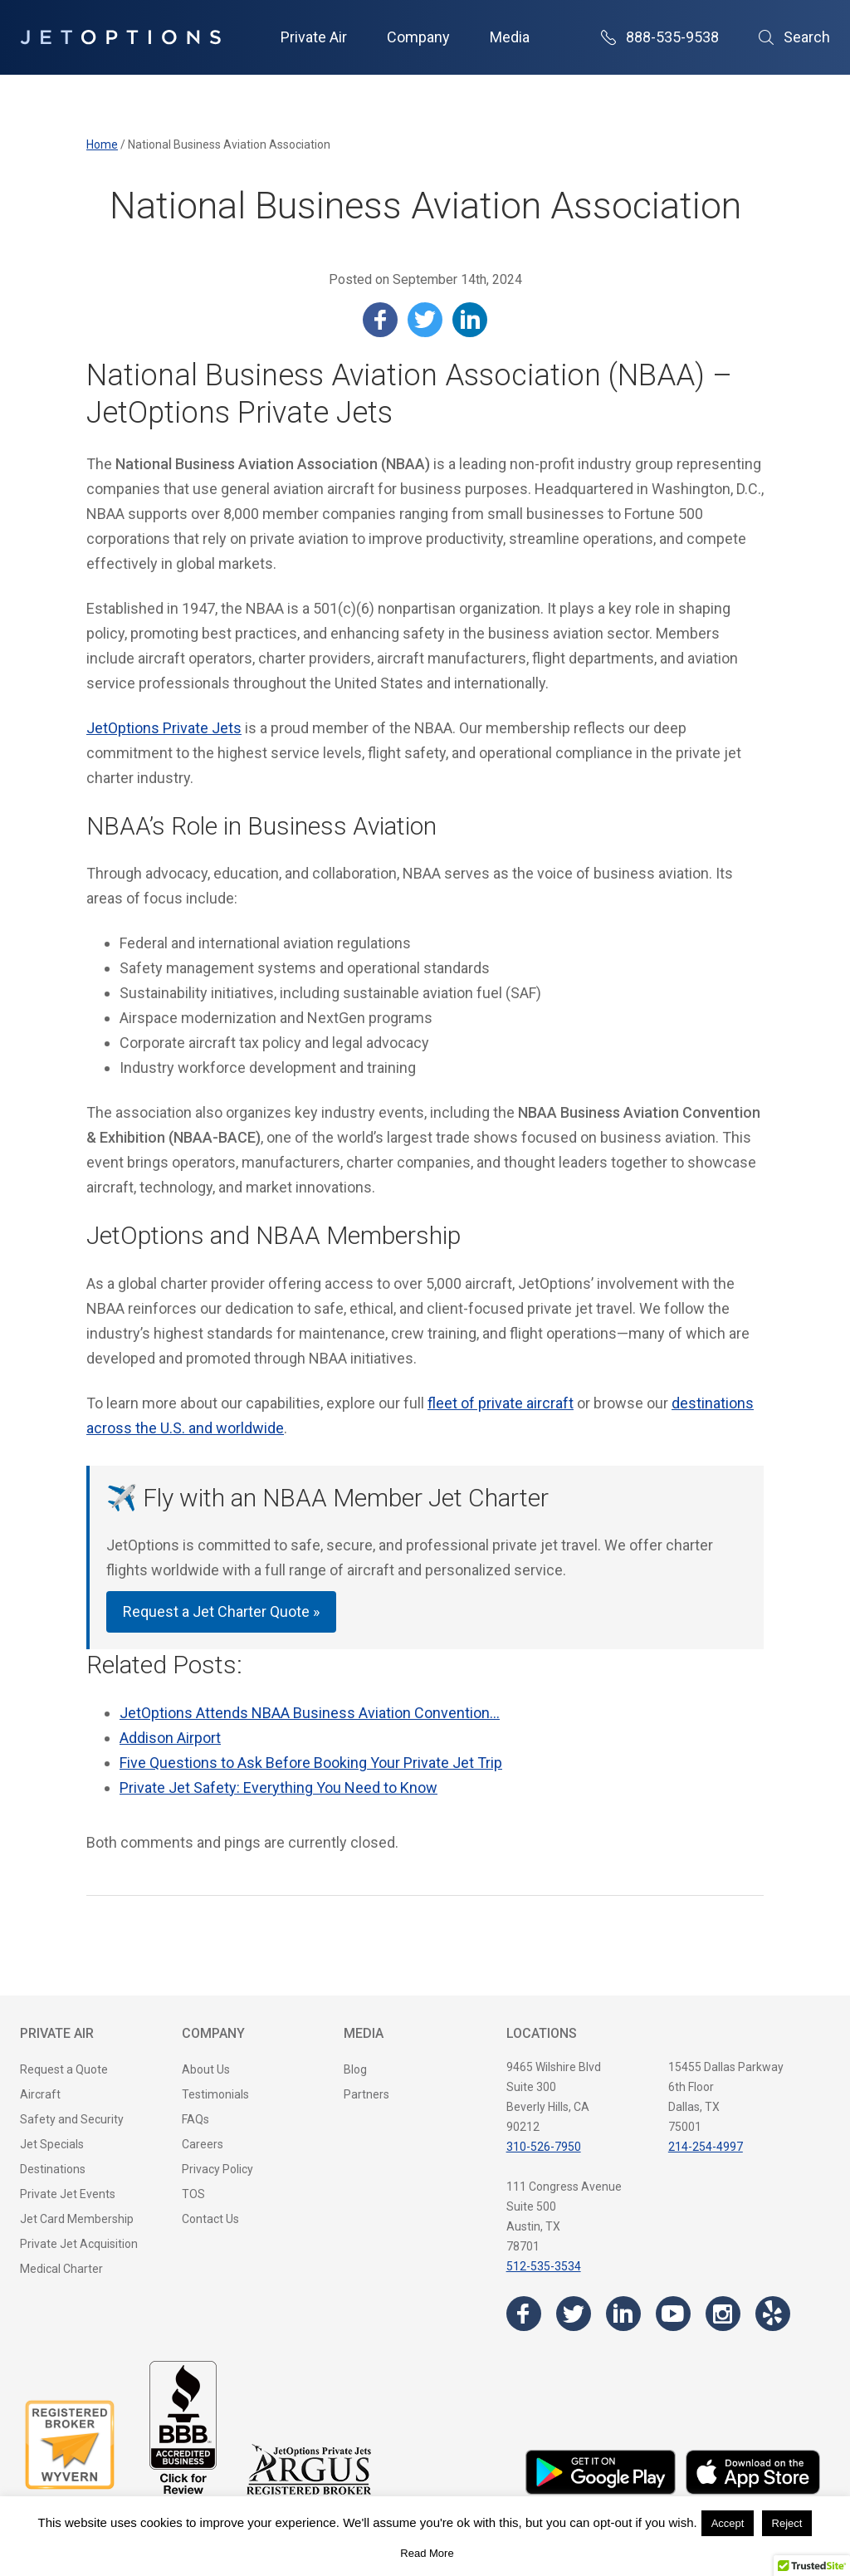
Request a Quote (64, 2069)
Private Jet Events (67, 2194)
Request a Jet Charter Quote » (221, 1611)
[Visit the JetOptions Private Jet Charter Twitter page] (573, 2313)
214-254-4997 (705, 2146)
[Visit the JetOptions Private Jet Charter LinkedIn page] (623, 2313)
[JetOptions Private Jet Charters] (120, 37)
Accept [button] (728, 2523)
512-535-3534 (543, 2266)
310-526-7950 (543, 2146)
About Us (206, 2069)
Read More (426, 2553)
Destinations (52, 2169)
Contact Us (210, 2219)
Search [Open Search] (794, 37)
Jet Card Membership (77, 2219)
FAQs (195, 2119)
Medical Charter (61, 2268)
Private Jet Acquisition (79, 2243)
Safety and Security (72, 2119)
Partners (366, 2094)
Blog (355, 2069)
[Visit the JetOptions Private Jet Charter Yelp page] (772, 2313)
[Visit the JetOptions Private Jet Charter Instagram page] (723, 2313)
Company (418, 37)
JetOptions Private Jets (164, 728)
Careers (202, 2144)
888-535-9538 (660, 37)
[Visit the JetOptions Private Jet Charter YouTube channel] (673, 2313)
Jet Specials (52, 2144)
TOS (193, 2194)
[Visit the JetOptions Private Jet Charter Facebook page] (523, 2313)
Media (510, 37)
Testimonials (215, 2094)
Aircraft (40, 2094)
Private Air (314, 37)
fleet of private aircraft (500, 1403)
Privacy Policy (217, 2169)
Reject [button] (787, 2523)
